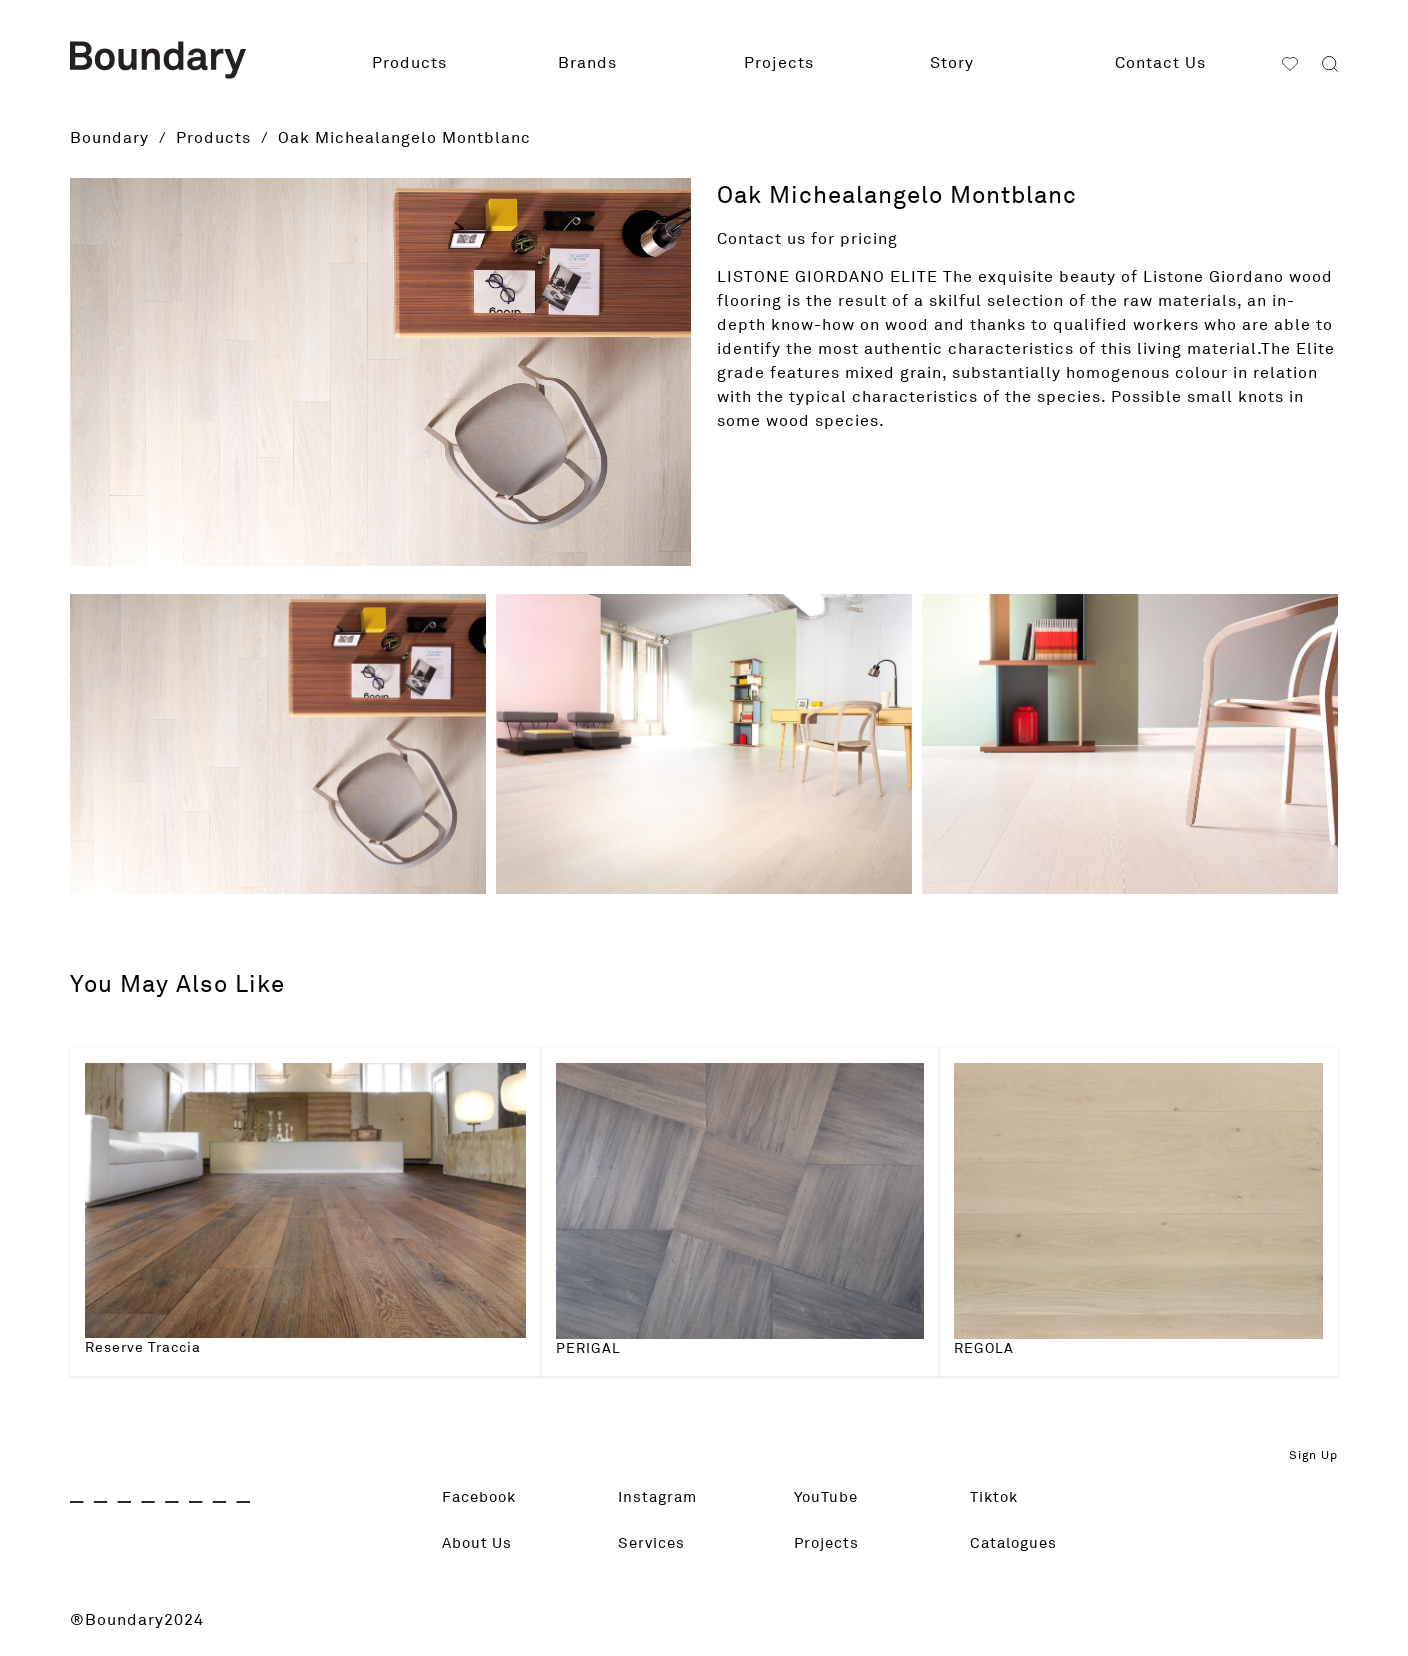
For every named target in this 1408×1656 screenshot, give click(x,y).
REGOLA (984, 1349)
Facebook (482, 1498)
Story (952, 63)
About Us (479, 1544)
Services (653, 1544)
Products (409, 63)
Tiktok (996, 1498)
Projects (779, 63)
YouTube (828, 1498)
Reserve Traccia (143, 1348)
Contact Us (1160, 63)
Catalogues (1016, 1544)
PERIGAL (588, 1349)
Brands (587, 63)
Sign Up (1313, 1456)
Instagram (660, 1498)
